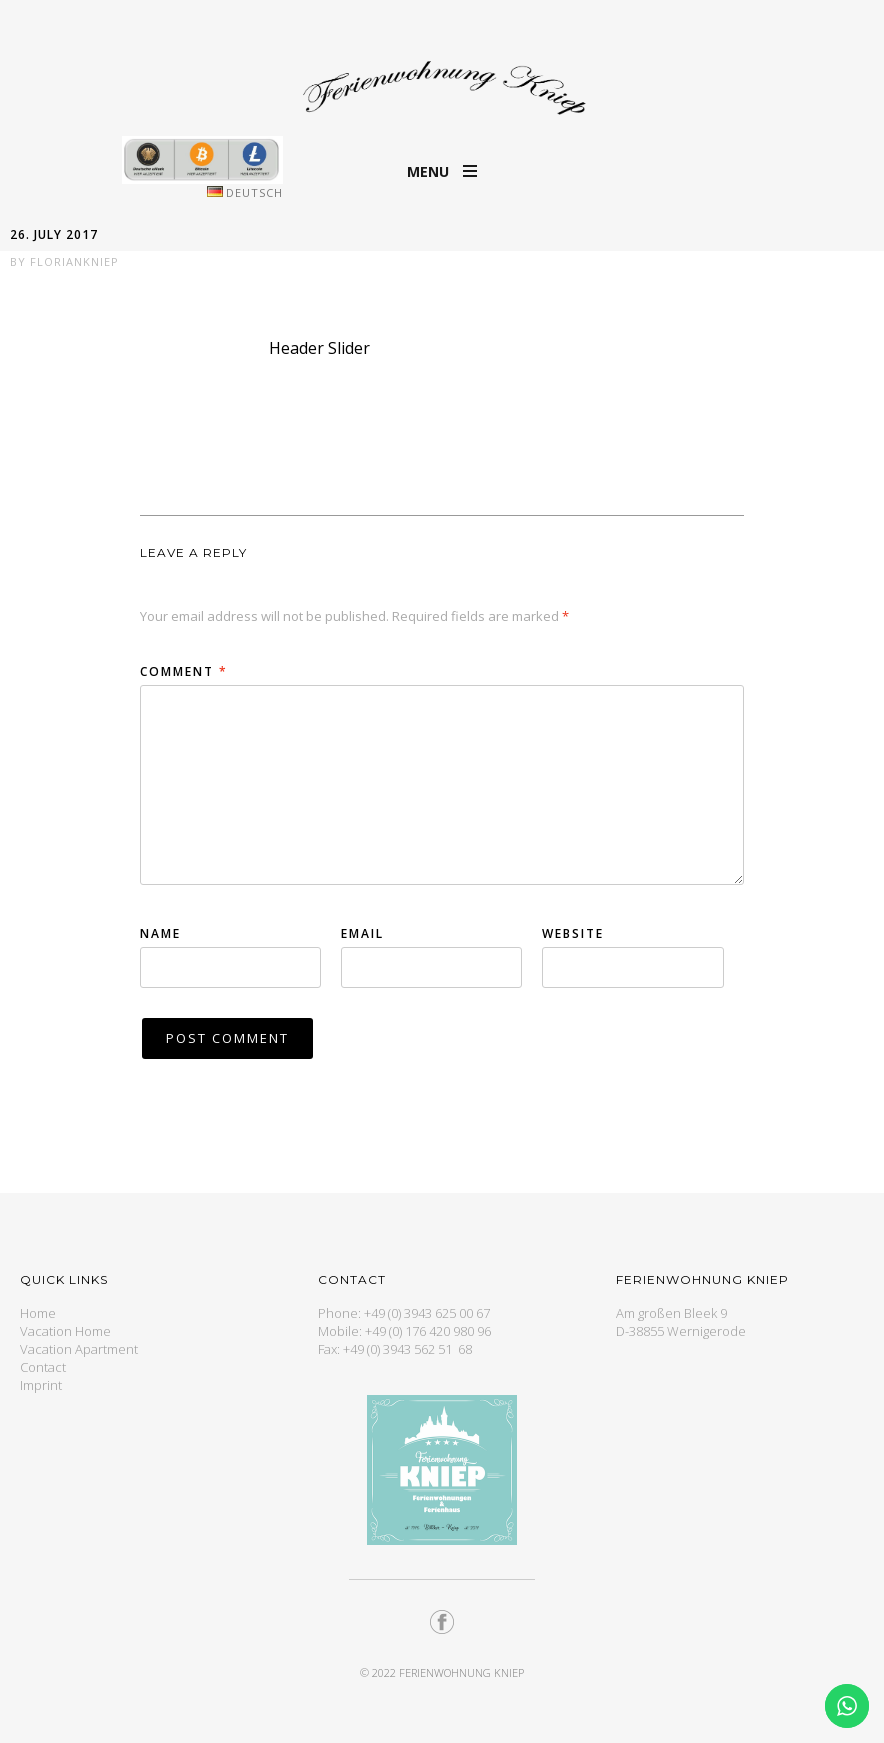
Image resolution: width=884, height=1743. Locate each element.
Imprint (41, 1385)
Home (38, 1313)
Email (362, 933)
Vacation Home (65, 1331)
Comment (184, 671)
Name (160, 933)
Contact (43, 1367)
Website (573, 933)
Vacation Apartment (79, 1349)
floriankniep (74, 261)
